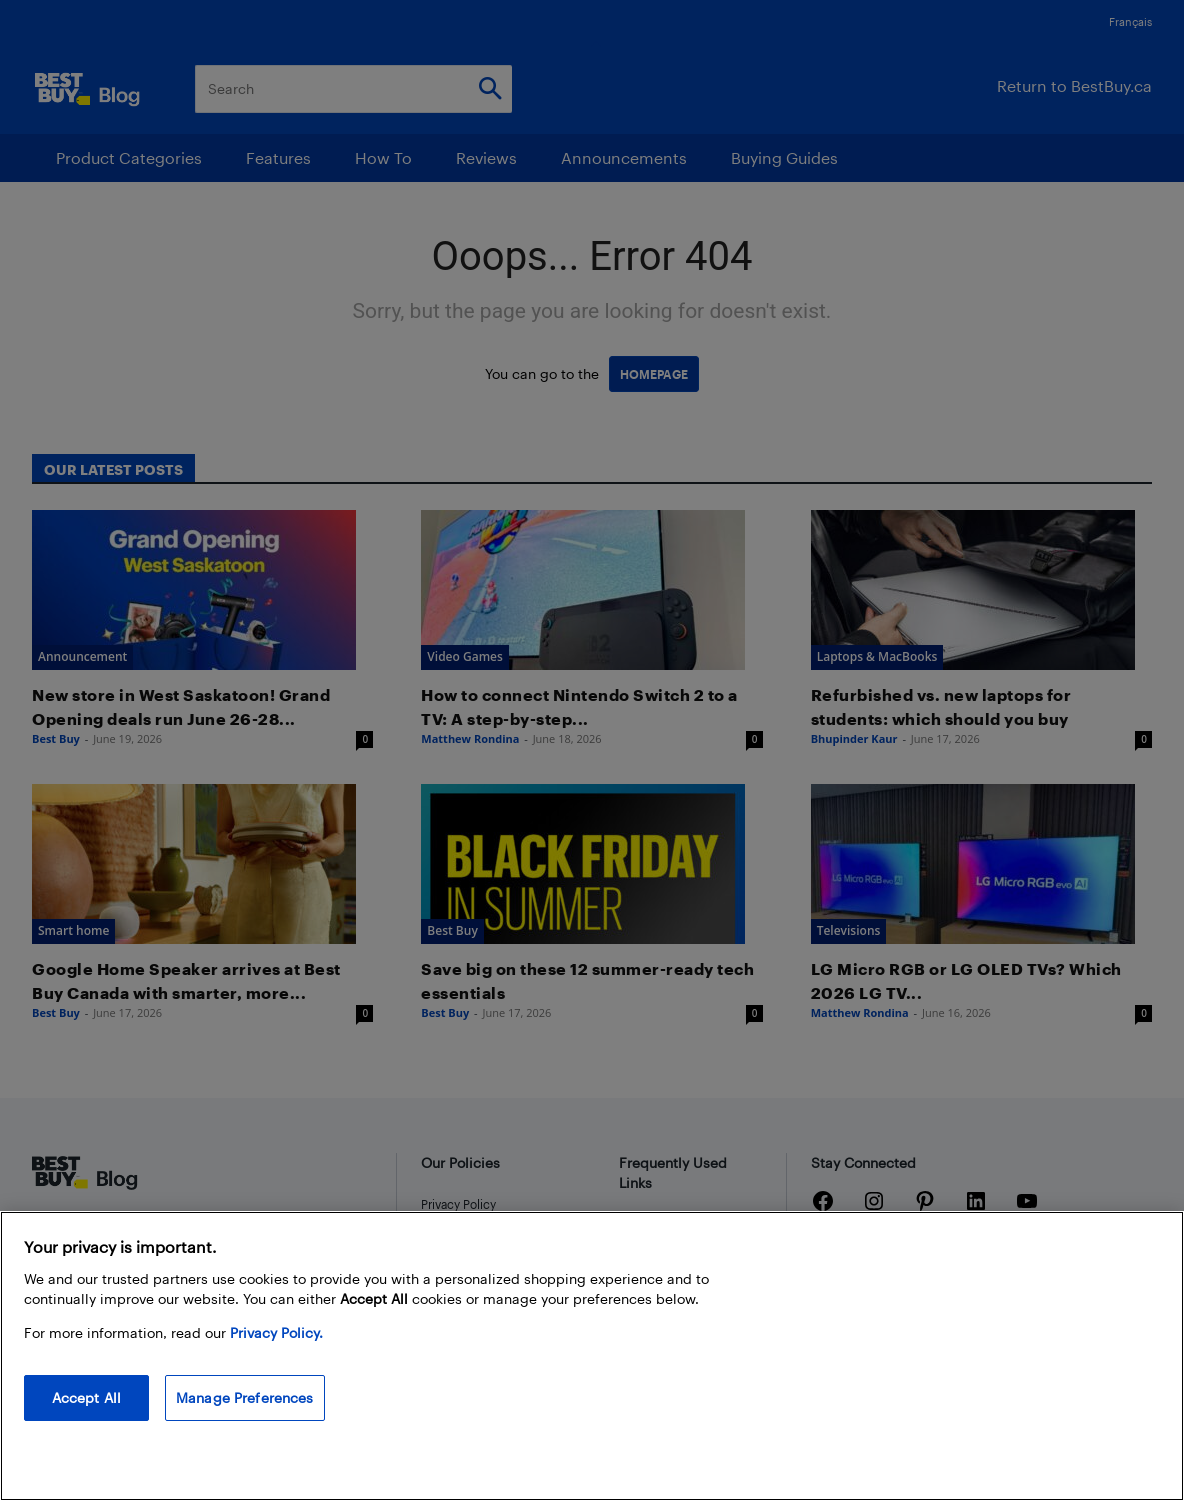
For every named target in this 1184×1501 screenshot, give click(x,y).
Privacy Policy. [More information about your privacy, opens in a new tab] (276, 1332)
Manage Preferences (245, 1397)
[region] (592, 1356)
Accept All (86, 1397)
